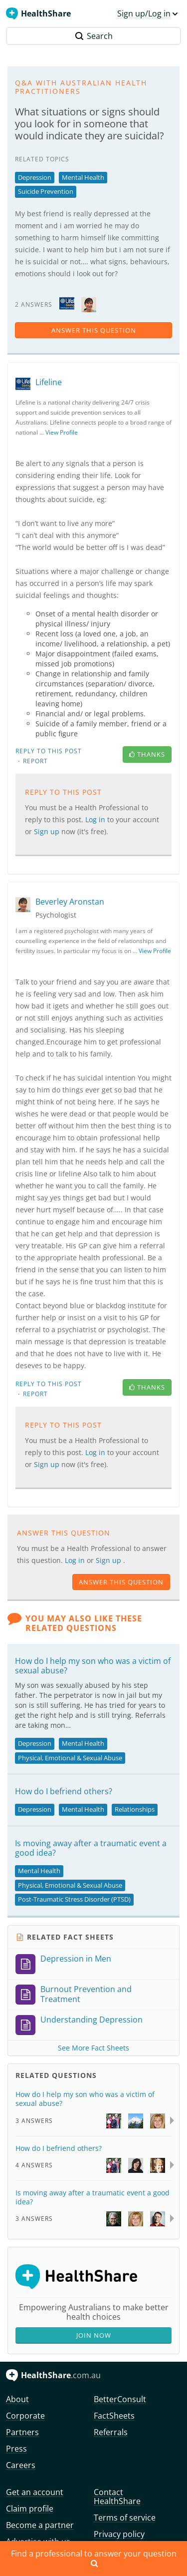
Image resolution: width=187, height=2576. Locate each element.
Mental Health (83, 177)
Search (94, 35)
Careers (20, 2465)
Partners (22, 2432)
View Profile (61, 432)
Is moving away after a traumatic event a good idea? (91, 1848)
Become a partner (40, 2525)
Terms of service (125, 2517)
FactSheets (114, 2415)
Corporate (25, 2415)
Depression (34, 177)
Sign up (47, 831)
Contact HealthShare (117, 2497)
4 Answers (34, 2165)
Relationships (135, 1809)
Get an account (34, 2492)
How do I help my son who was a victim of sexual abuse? (93, 1665)
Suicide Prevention (45, 191)
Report (35, 761)
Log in (96, 819)
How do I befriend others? (63, 1791)
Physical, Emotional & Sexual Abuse (70, 1757)
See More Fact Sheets (93, 2048)
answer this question (93, 330)
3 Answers (34, 2120)
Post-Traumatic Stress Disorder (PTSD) (74, 1899)
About (17, 2399)
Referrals (111, 2432)
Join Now (93, 2335)
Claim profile (29, 2508)
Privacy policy (119, 2534)
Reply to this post (48, 751)
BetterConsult (120, 2399)
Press (16, 2448)
